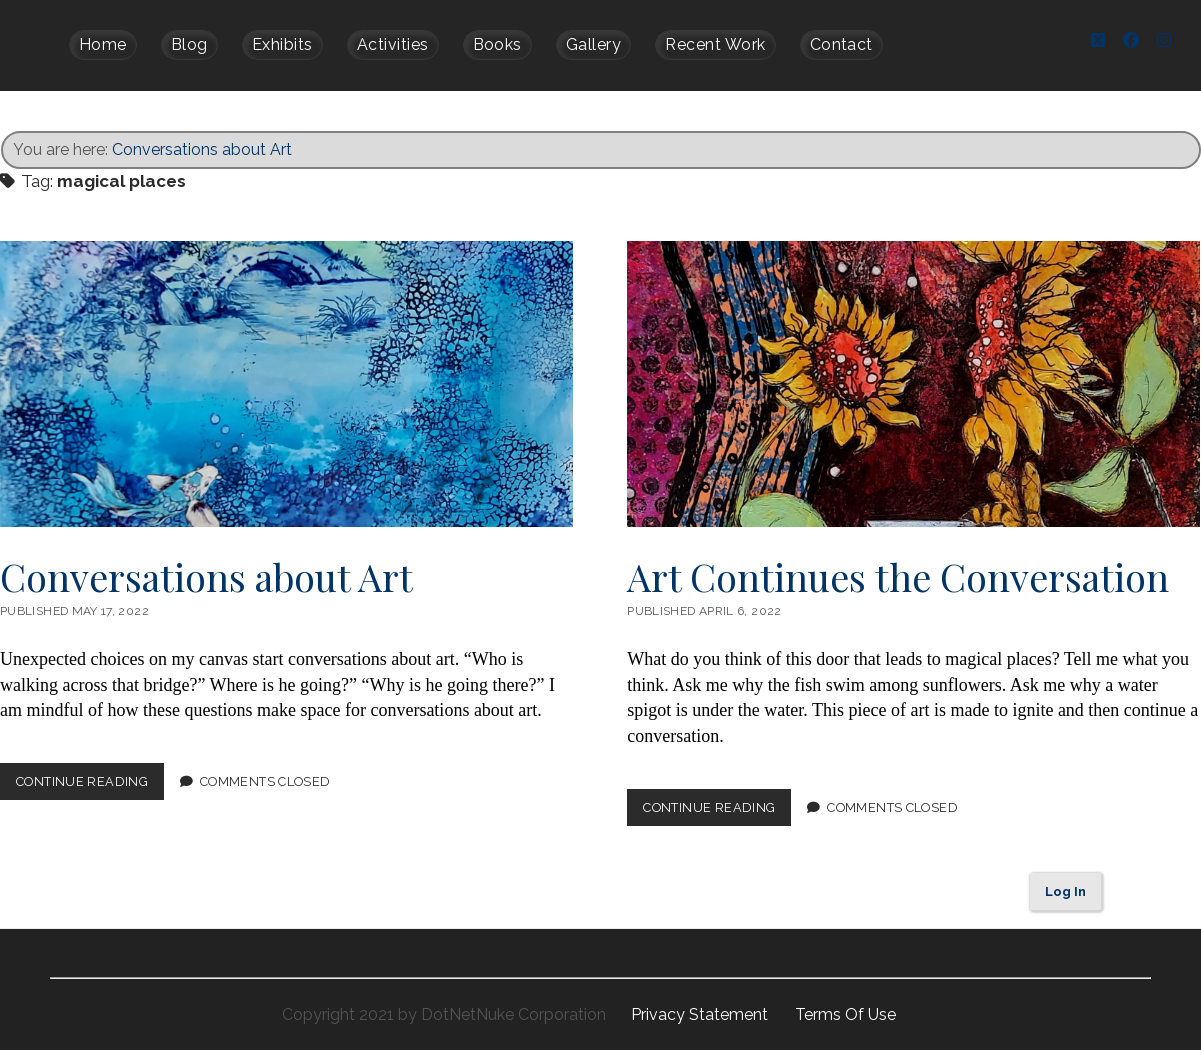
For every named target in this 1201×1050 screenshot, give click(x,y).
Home (103, 44)
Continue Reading (90, 784)
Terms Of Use (845, 1013)
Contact (841, 44)
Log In (1065, 890)
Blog (189, 44)
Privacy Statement (701, 1013)
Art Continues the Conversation (913, 383)
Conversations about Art (202, 148)
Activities (393, 44)
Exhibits (282, 44)
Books (497, 44)
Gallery (593, 44)
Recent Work (715, 44)
